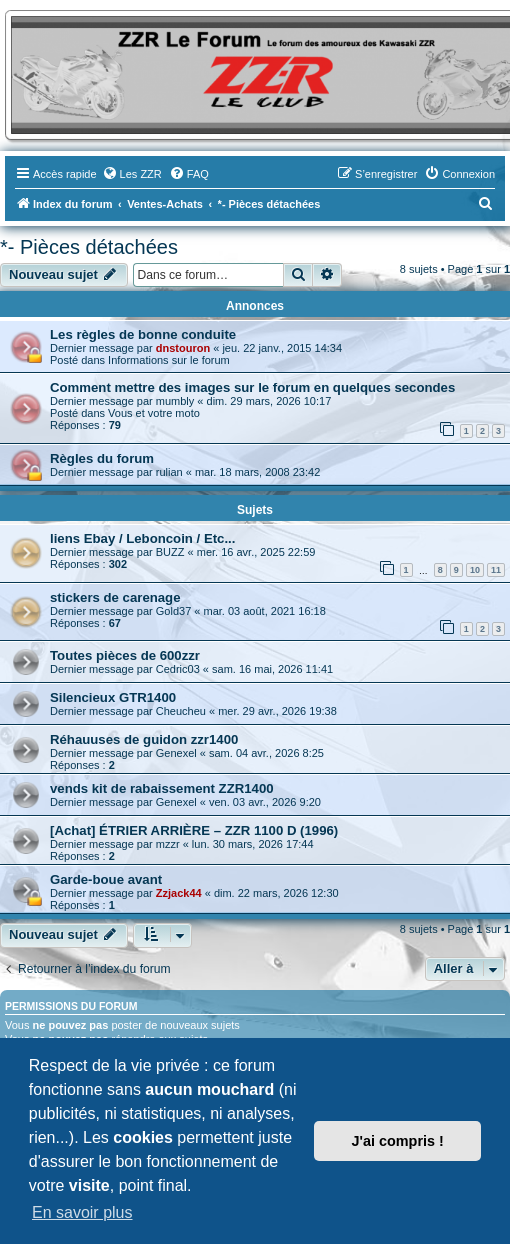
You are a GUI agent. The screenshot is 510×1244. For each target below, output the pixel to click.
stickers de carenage (115, 597)
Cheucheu (181, 711)
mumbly (175, 401)
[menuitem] (132, 174)
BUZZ (170, 552)
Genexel (176, 753)
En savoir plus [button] (82, 1212)
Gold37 (173, 611)
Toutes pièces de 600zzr (125, 655)
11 (496, 570)
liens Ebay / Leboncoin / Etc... (142, 538)
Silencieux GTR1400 (113, 697)
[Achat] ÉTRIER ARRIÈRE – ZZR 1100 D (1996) (194, 830)
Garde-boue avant (106, 879)
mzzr (168, 844)
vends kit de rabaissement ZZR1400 (162, 788)
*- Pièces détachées (89, 247)
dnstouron (183, 348)
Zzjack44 (179, 893)
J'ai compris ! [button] (398, 1141)
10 (475, 570)
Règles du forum (102, 458)
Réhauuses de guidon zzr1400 (144, 739)
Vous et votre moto (154, 413)
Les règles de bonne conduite (143, 334)
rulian (169, 472)
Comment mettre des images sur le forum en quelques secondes (252, 387)
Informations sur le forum (169, 360)
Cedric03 (178, 669)
